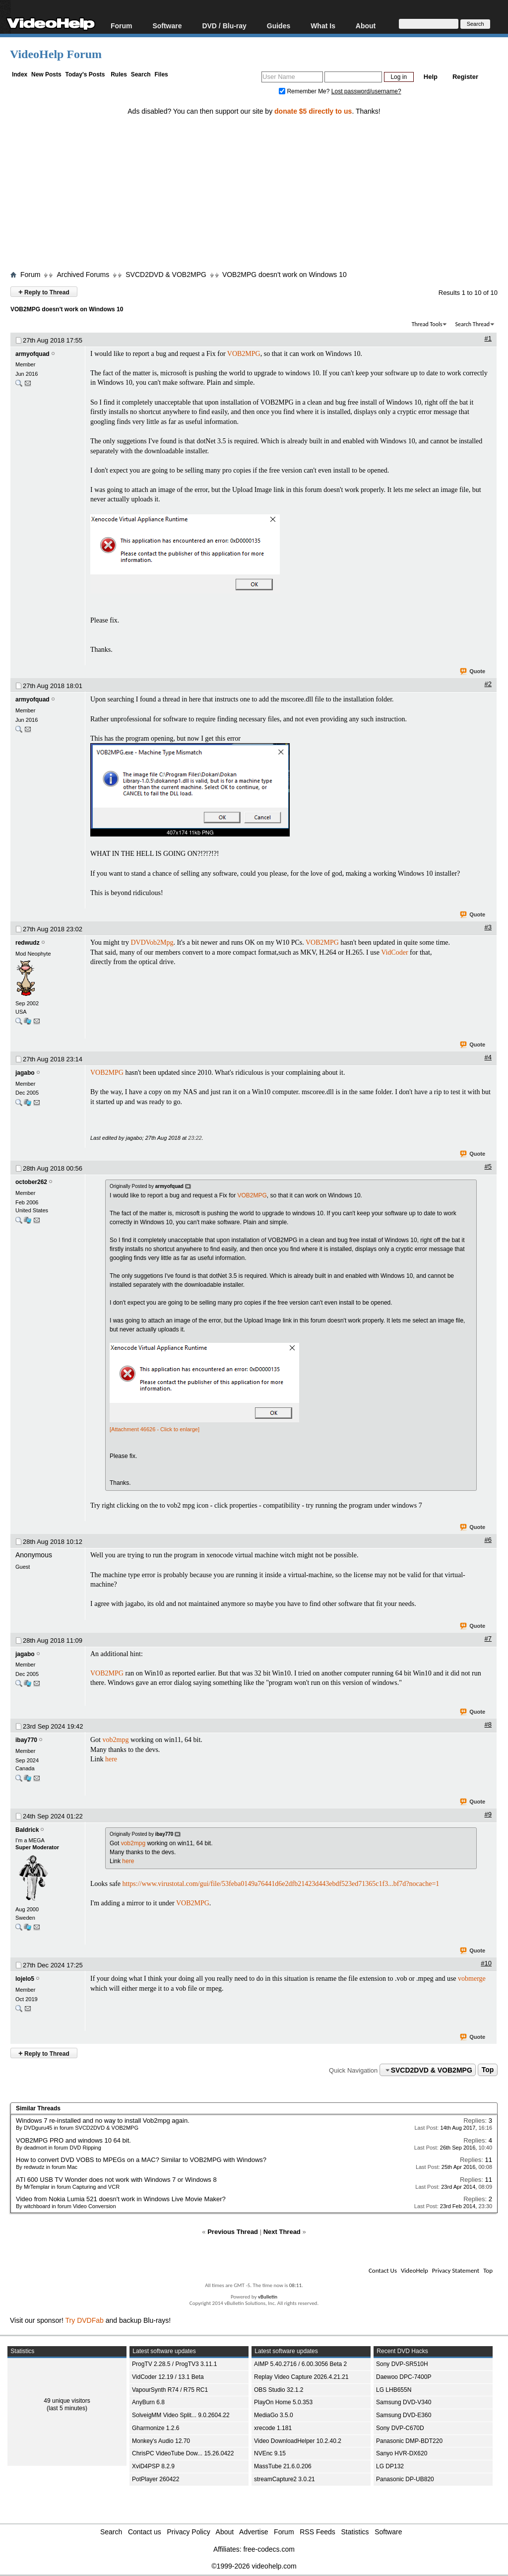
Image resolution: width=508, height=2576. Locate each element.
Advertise (253, 2532)
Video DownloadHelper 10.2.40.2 (297, 2440)
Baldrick (27, 1829)
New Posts (46, 74)
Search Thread (472, 324)
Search (141, 74)
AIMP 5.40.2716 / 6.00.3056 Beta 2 (300, 2364)
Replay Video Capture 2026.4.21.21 (301, 2376)
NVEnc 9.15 (270, 2453)
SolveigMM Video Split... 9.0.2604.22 (181, 2415)
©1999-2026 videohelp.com (253, 2566)
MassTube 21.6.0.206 (283, 2466)
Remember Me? (305, 91)
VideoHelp (414, 2270)
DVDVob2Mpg (151, 942)
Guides (278, 25)
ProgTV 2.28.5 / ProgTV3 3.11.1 (174, 2364)
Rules (119, 74)
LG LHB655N (393, 2389)
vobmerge (472, 1978)
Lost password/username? (366, 91)
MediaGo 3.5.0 (273, 2415)
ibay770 (26, 1740)
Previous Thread (232, 2231)
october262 (31, 1182)
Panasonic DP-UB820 (405, 2479)
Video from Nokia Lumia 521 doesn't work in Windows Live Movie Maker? (121, 2199)
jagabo (25, 1072)
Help (431, 76)
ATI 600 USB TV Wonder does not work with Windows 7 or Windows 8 (116, 2179)
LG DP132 (390, 2466)
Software (167, 25)
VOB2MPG (243, 353)
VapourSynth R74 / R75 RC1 (170, 2389)
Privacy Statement (455, 2270)
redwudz (27, 942)
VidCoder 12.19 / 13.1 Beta (168, 2376)
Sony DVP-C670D (400, 2428)
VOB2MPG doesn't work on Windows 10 (284, 274)
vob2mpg (116, 1739)
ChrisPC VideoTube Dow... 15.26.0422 (183, 2453)
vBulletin (267, 2297)
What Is (323, 25)
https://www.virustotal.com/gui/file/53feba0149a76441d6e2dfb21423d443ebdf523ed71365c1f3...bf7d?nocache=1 (281, 1883)
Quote (473, 672)
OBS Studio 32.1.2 (278, 2389)
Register (465, 76)
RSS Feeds (317, 2532)
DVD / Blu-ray (224, 25)
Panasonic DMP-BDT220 (409, 2440)
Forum (121, 25)
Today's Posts (85, 74)
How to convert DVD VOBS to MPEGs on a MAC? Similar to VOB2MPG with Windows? (141, 2159)
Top (488, 2070)
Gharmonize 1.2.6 (155, 2428)
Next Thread (282, 2231)
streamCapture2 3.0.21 (284, 2479)
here (111, 1759)
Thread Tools (427, 324)
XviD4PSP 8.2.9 (153, 2466)
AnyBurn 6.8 (148, 2402)
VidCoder (394, 952)
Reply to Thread (43, 291)
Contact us (144, 2532)
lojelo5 (24, 1978)
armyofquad (32, 353)
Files (161, 74)
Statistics (355, 2532)
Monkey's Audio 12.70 (161, 2440)
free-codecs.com (268, 2549)
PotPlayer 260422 (155, 2479)
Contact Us (383, 2270)
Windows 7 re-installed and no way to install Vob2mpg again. (103, 2120)
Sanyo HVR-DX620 (401, 2453)
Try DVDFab (84, 2320)
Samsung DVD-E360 (403, 2415)
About (366, 25)
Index (19, 74)
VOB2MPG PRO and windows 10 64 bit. (73, 2140)
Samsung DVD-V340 (403, 2402)
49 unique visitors (67, 2400)
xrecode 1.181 (273, 2428)
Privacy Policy (188, 2532)
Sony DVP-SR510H (402, 2364)
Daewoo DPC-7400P (403, 2376)
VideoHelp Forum (56, 54)
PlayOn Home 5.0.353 (283, 2402)
